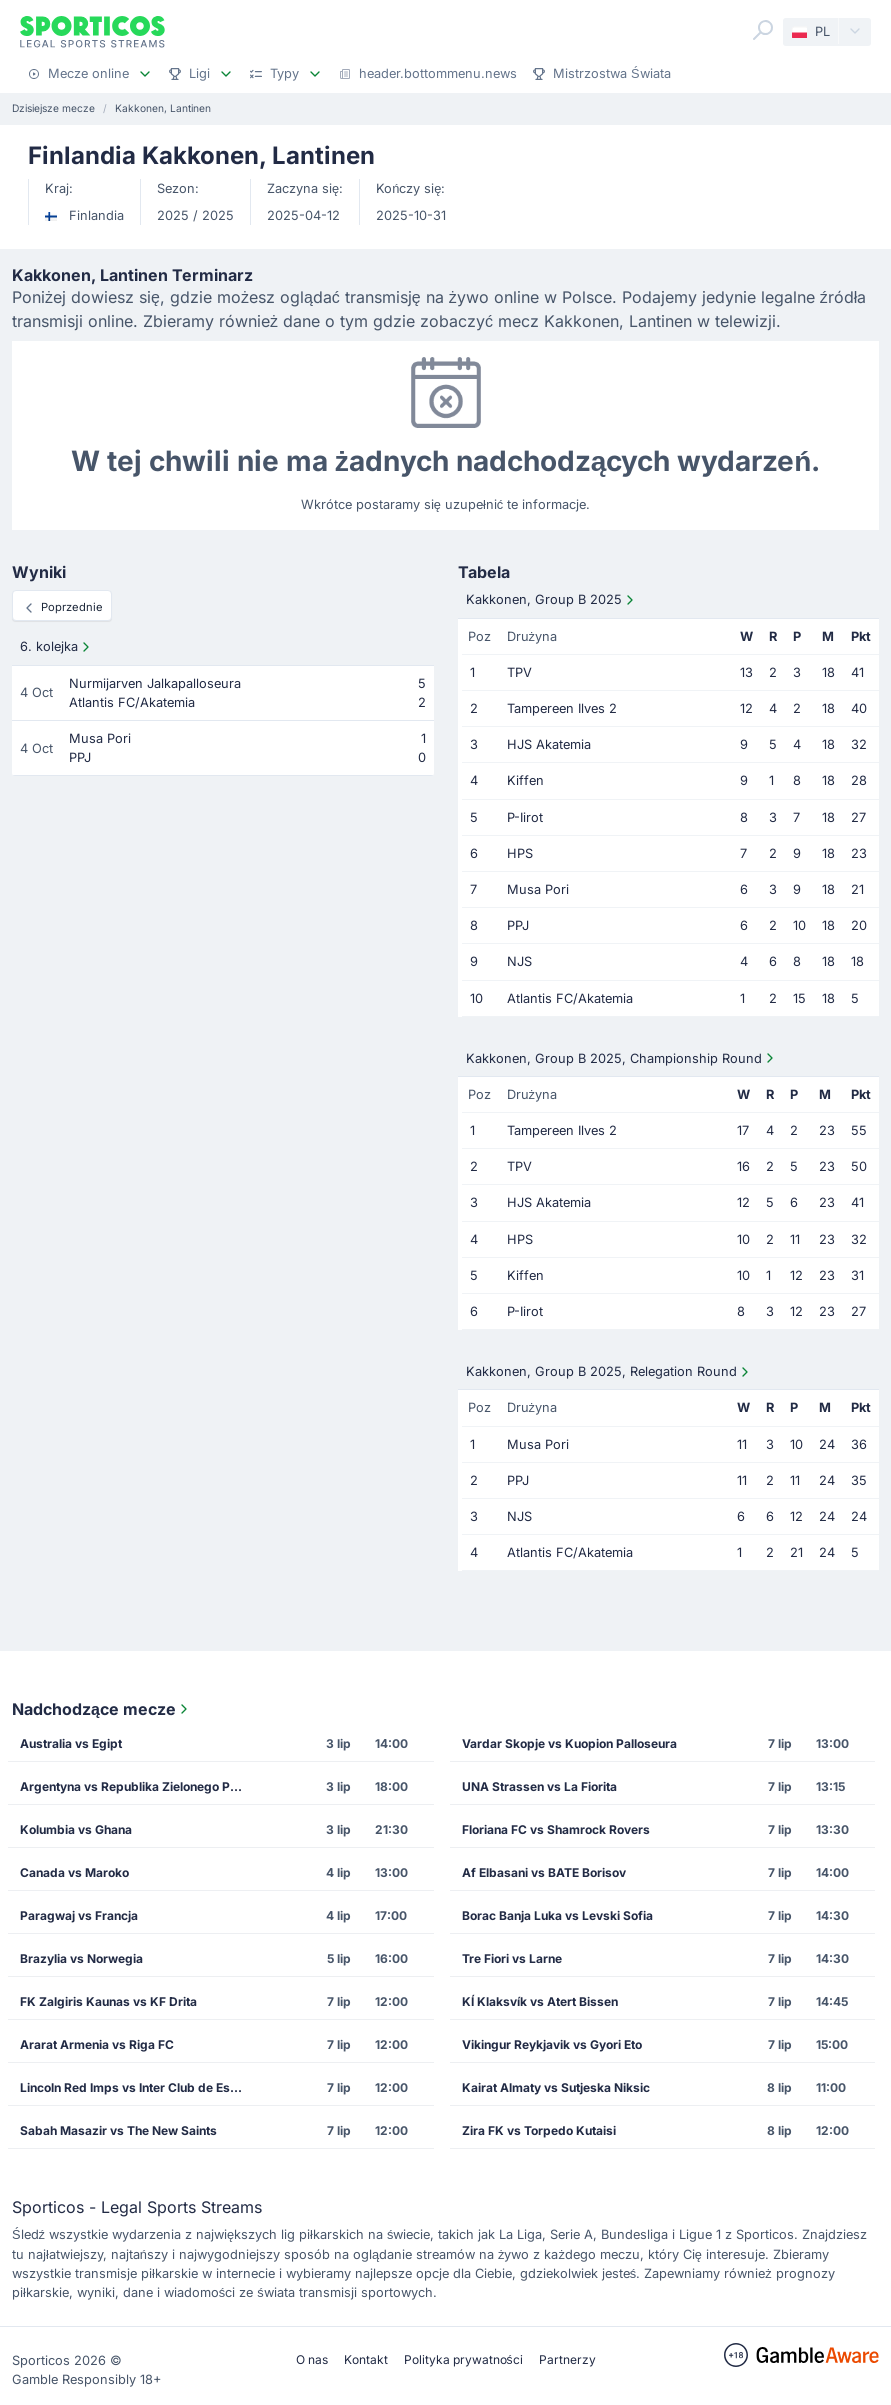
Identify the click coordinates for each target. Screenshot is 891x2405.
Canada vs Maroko (74, 1872)
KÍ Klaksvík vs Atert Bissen (540, 2001)
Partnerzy (567, 2359)
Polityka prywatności (463, 2359)
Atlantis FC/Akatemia (570, 998)
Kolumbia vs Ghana (76, 1829)
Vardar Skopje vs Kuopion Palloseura (569, 1743)
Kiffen (525, 780)
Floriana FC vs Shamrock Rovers (556, 1829)
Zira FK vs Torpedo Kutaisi (539, 2130)
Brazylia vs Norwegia (81, 1958)
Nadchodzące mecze (102, 1709)
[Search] (763, 30)
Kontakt (366, 2359)
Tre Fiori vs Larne (512, 1958)
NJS (519, 961)
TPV (519, 672)
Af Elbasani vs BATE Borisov (544, 1872)
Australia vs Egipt (71, 1743)
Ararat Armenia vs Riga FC (97, 2044)
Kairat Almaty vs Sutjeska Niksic (556, 2087)
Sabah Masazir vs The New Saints (118, 2130)
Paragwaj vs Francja (79, 1915)
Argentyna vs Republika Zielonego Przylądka (138, 1786)
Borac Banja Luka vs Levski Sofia (557, 1915)
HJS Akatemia (549, 744)
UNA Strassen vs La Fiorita (539, 1786)
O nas (312, 2359)
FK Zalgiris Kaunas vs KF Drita (108, 2001)
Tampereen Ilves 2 (562, 708)
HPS (520, 853)
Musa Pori (538, 889)
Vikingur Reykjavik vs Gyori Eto (552, 2044)
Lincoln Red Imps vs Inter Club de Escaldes (138, 2087)
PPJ (518, 925)
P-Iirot (525, 817)
